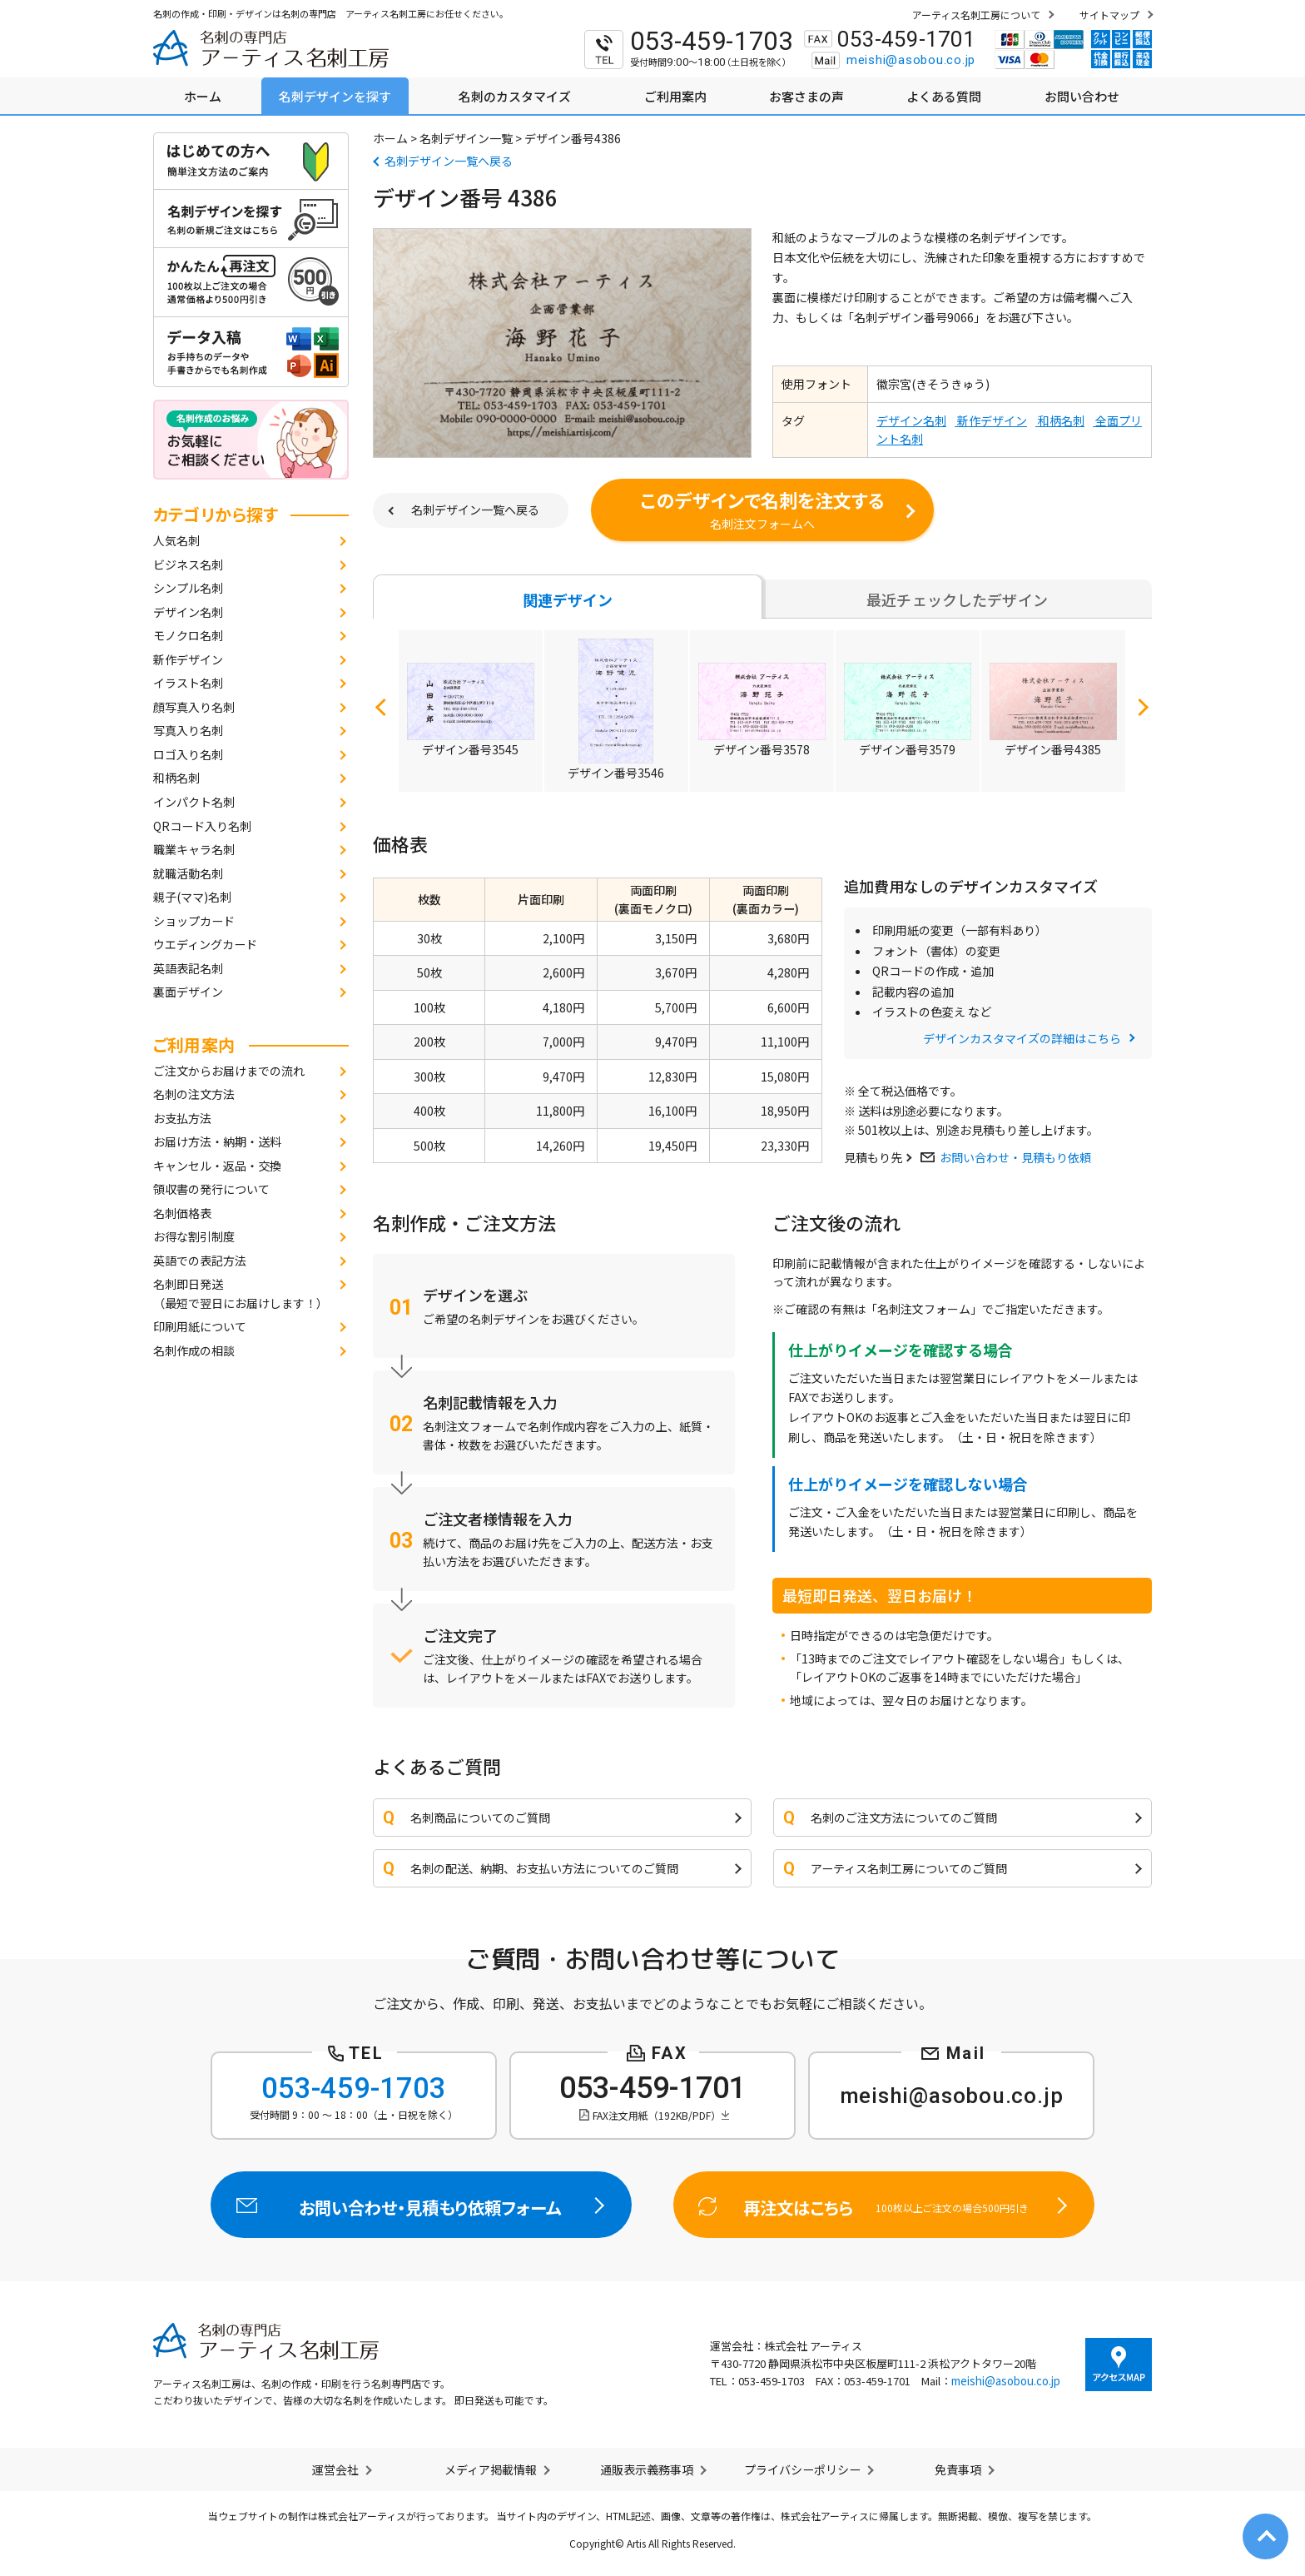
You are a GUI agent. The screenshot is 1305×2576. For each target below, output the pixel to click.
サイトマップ (1109, 14)
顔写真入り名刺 (194, 707)
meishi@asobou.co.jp (910, 59)
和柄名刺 (176, 777)
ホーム (390, 138)
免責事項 (958, 2469)
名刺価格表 (182, 1213)
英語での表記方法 (199, 1260)
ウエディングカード (205, 944)
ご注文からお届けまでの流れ (229, 1070)
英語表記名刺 (188, 968)
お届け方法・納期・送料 (217, 1141)
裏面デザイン (188, 991)
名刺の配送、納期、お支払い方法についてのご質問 (544, 1868)
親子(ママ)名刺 (192, 896)
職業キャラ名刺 (194, 849)
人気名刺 (176, 540)
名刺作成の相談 (194, 1350)
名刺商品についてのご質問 (480, 1817)
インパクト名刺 (194, 801)
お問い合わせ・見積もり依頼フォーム (421, 2204)
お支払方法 (182, 1118)
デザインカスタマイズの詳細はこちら (1022, 1038)
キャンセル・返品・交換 (217, 1165)
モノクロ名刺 (188, 635)
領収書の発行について (211, 1189)
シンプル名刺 (188, 587)
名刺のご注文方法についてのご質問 (904, 1817)
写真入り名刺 (188, 730)
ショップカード (194, 921)
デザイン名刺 (188, 612)
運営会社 (335, 2469)
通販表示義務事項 (646, 2469)
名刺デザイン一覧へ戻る (449, 160)
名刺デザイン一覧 (466, 138)
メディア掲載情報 (490, 2469)
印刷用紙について (199, 1326)
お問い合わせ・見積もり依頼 (1015, 1157)
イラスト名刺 (188, 682)
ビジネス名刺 (188, 564)
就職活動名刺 (188, 873)
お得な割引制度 (194, 1236)
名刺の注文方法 (194, 1094)
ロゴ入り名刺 (188, 754)
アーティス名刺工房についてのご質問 (909, 1868)
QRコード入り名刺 (202, 826)
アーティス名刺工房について (976, 14)
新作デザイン (188, 659)
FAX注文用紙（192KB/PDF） (657, 2115)
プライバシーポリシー (802, 2469)
